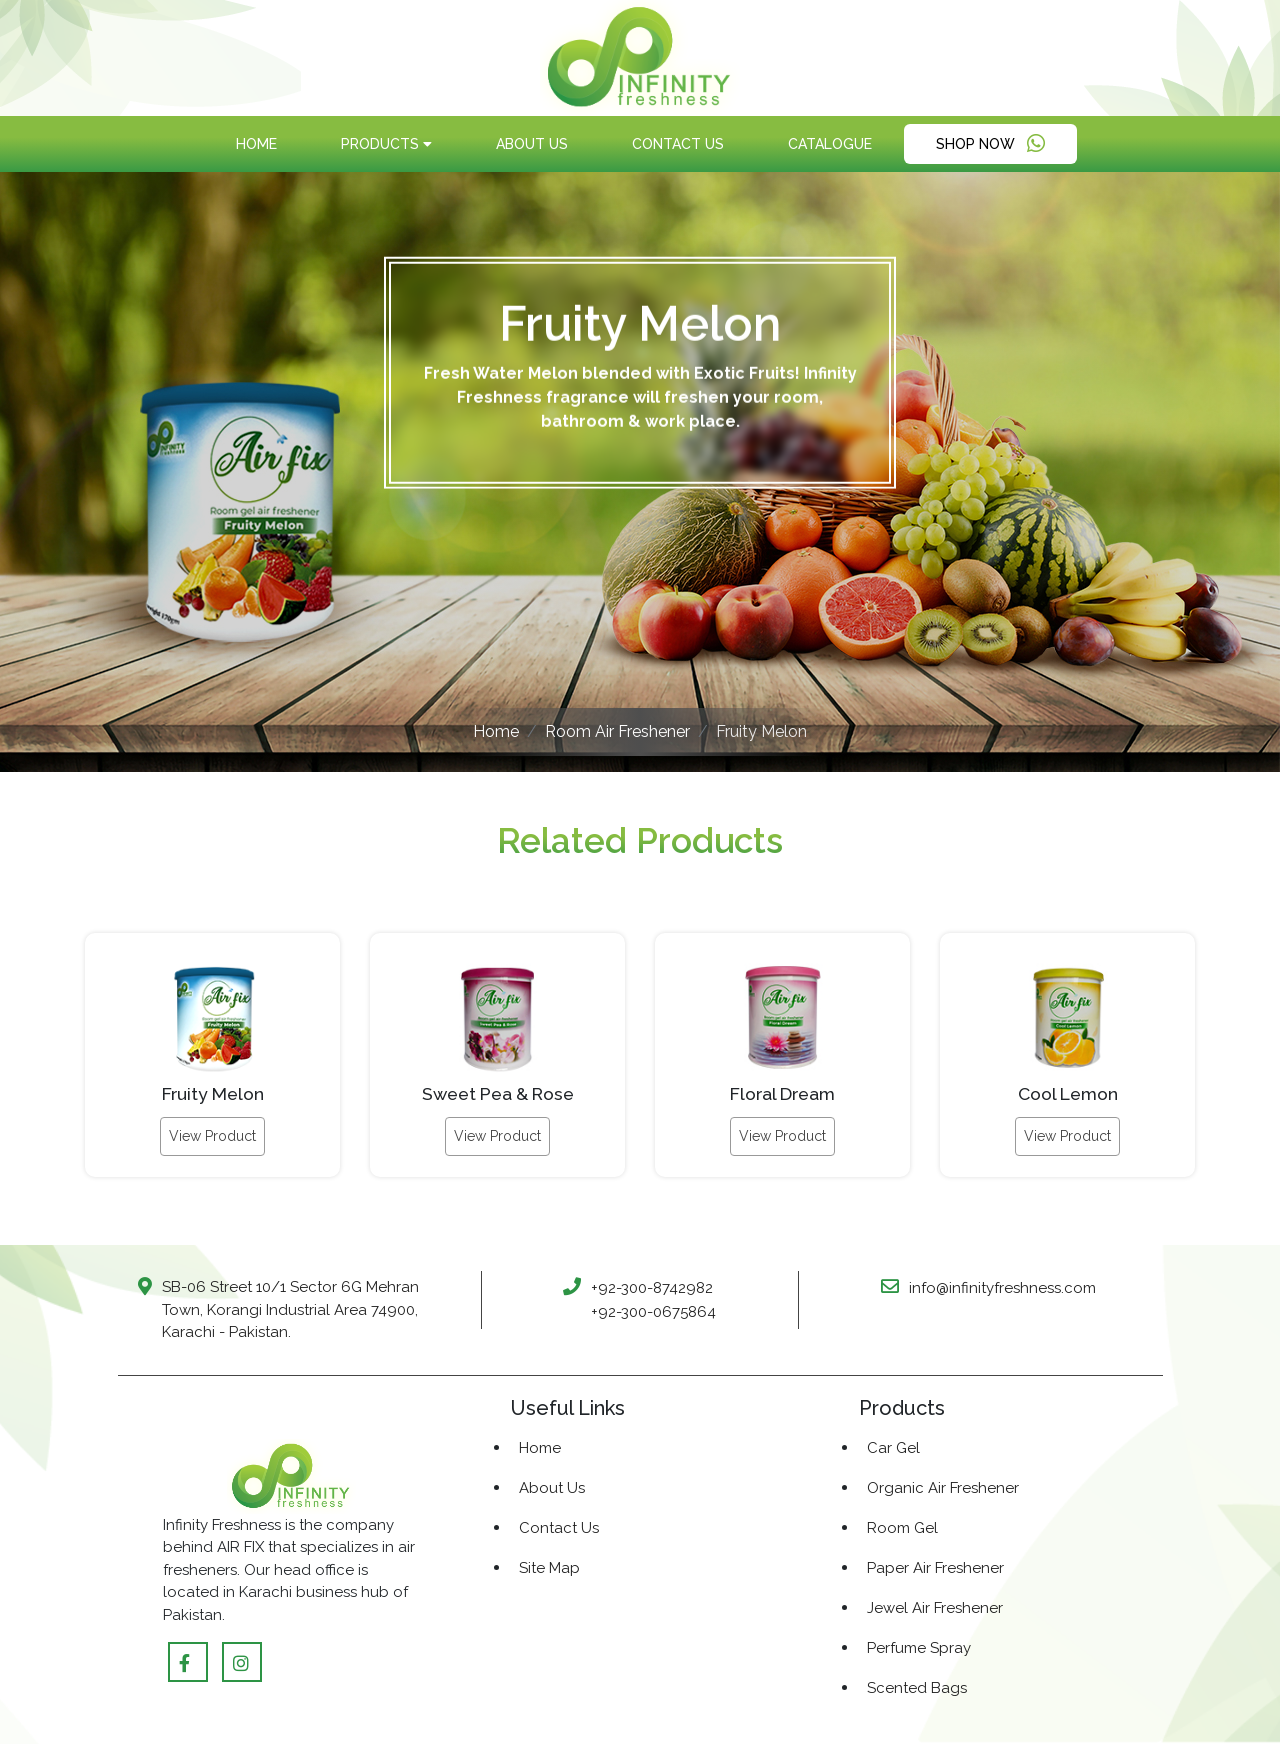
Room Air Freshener (617, 731)
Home (256, 144)
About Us (532, 144)
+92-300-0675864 (653, 1312)
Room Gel (902, 1528)
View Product (212, 1136)
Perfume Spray (919, 1648)
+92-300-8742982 (652, 1288)
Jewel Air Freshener (935, 1608)
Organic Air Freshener (943, 1488)
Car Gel (893, 1448)
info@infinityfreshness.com (1002, 1288)
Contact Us (678, 144)
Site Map (549, 1568)
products (386, 144)
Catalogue (830, 144)
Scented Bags (917, 1688)
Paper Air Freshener (935, 1568)
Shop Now (990, 144)
